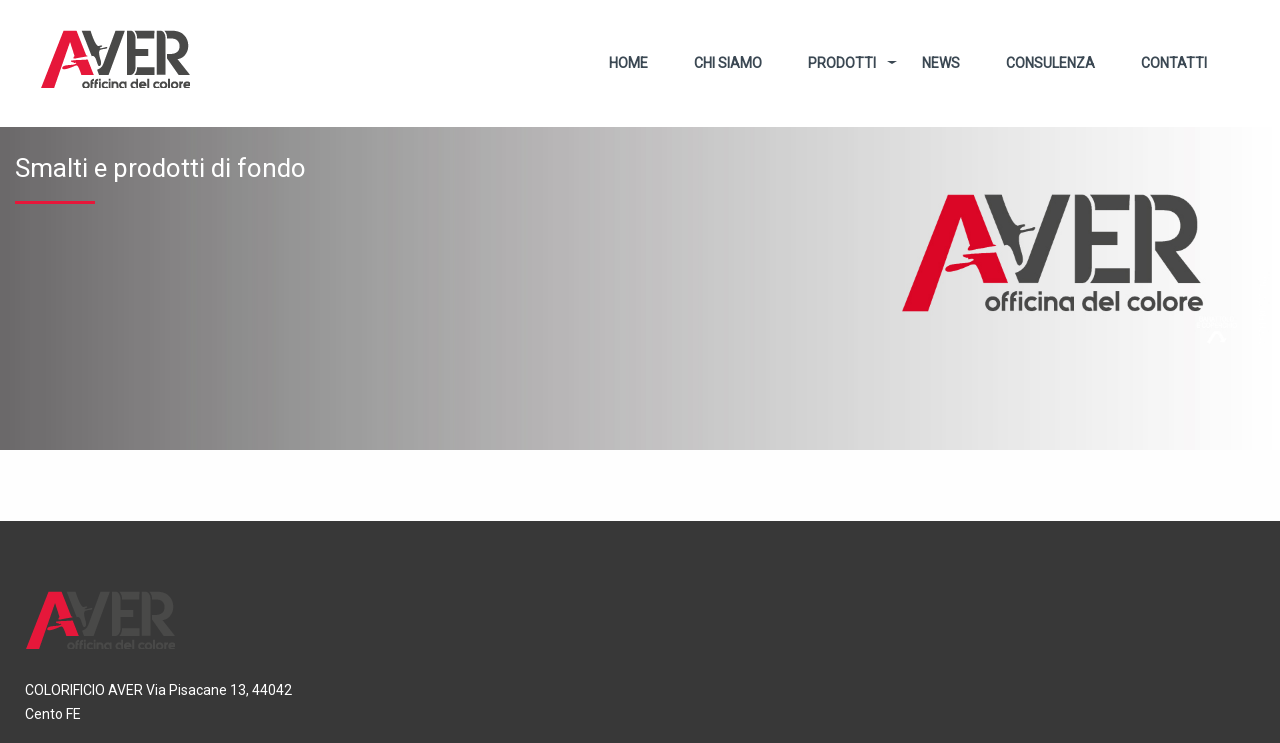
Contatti (1174, 63)
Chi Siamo (728, 63)
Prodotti (842, 63)
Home (628, 63)
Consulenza (1050, 63)
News (941, 63)
